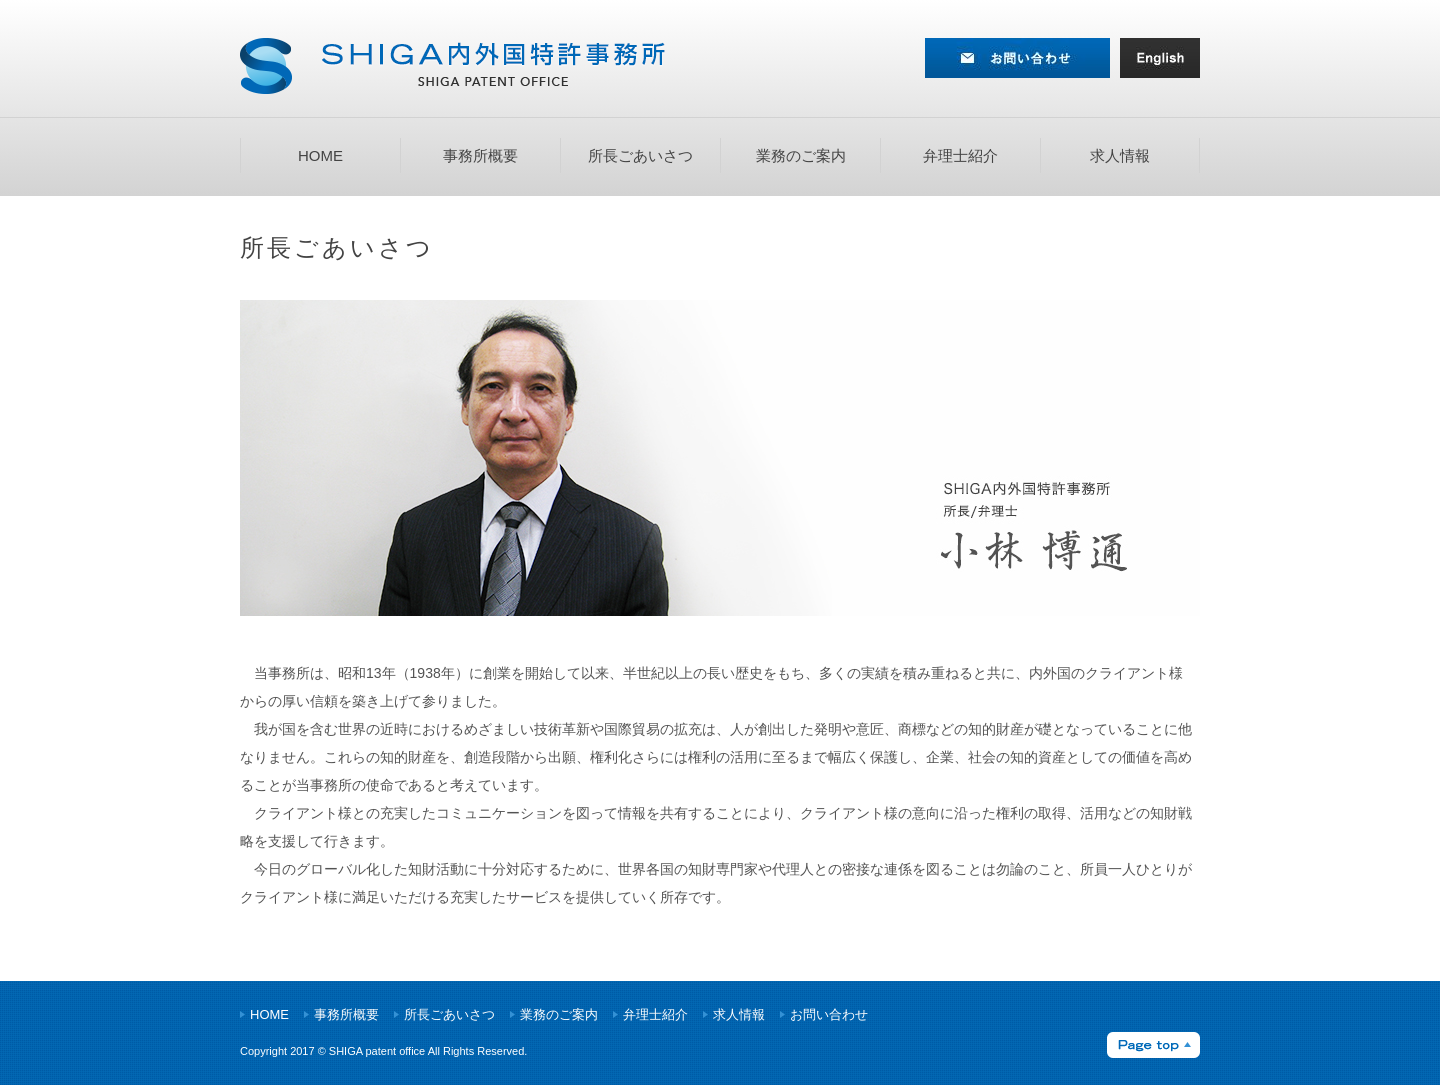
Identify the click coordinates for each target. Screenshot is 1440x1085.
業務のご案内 (801, 155)
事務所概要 (480, 155)
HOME (320, 155)
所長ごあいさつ (640, 155)
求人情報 (1120, 155)
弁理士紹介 (960, 155)
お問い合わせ (829, 1014)
